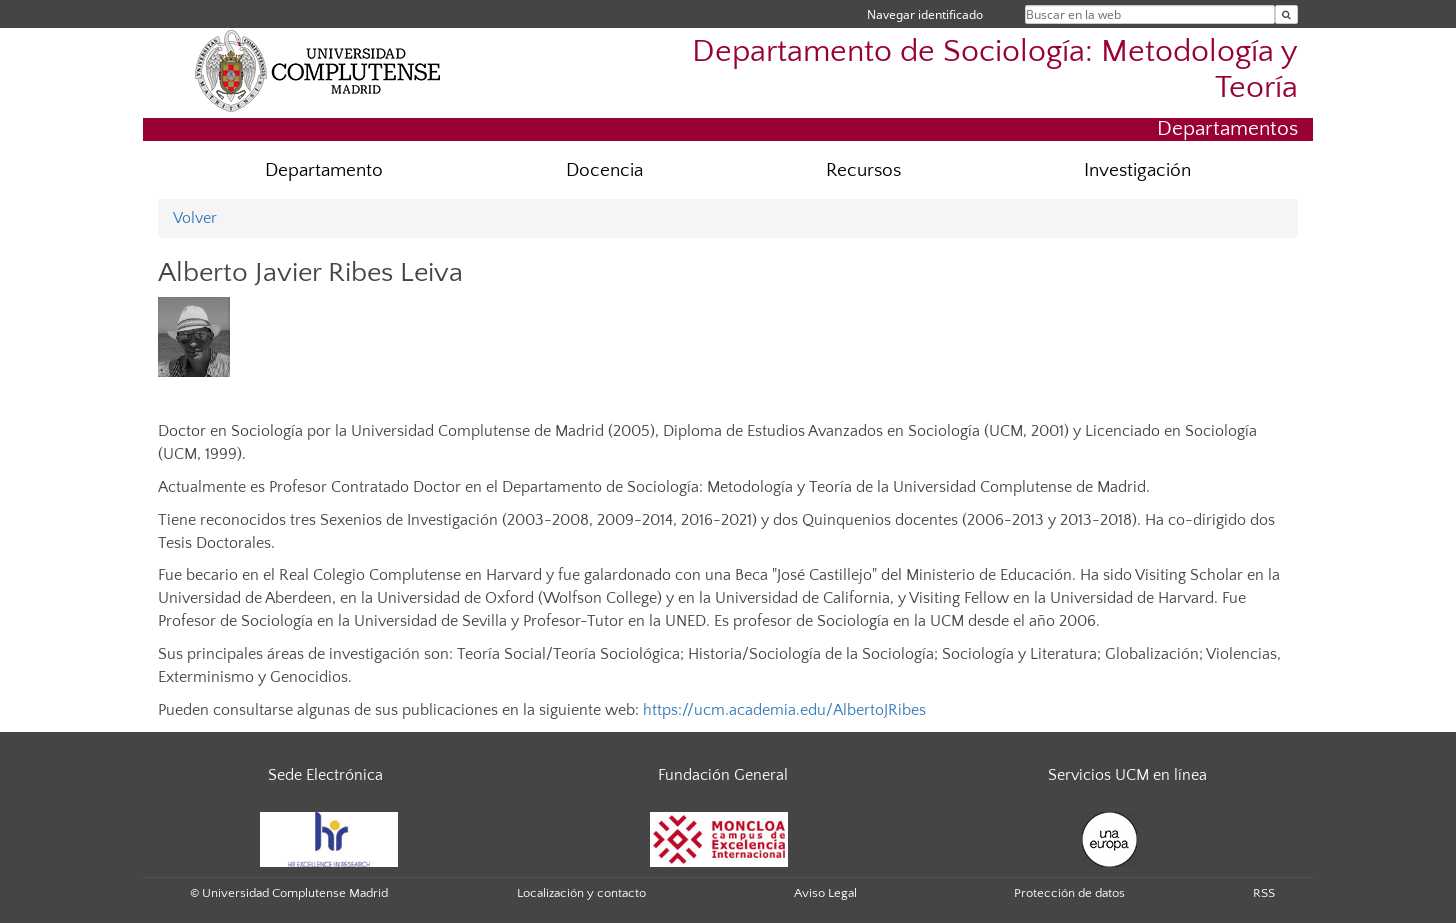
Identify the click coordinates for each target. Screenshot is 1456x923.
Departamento (324, 170)
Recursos (863, 170)
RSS (1264, 893)
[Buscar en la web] (1286, 14)
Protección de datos (1069, 893)
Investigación (1137, 170)
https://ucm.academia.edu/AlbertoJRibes (784, 710)
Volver (195, 218)
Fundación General (723, 775)
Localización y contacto (581, 893)
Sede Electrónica (325, 775)
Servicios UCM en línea (1127, 775)
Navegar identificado (925, 14)
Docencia (604, 170)
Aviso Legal (825, 893)
